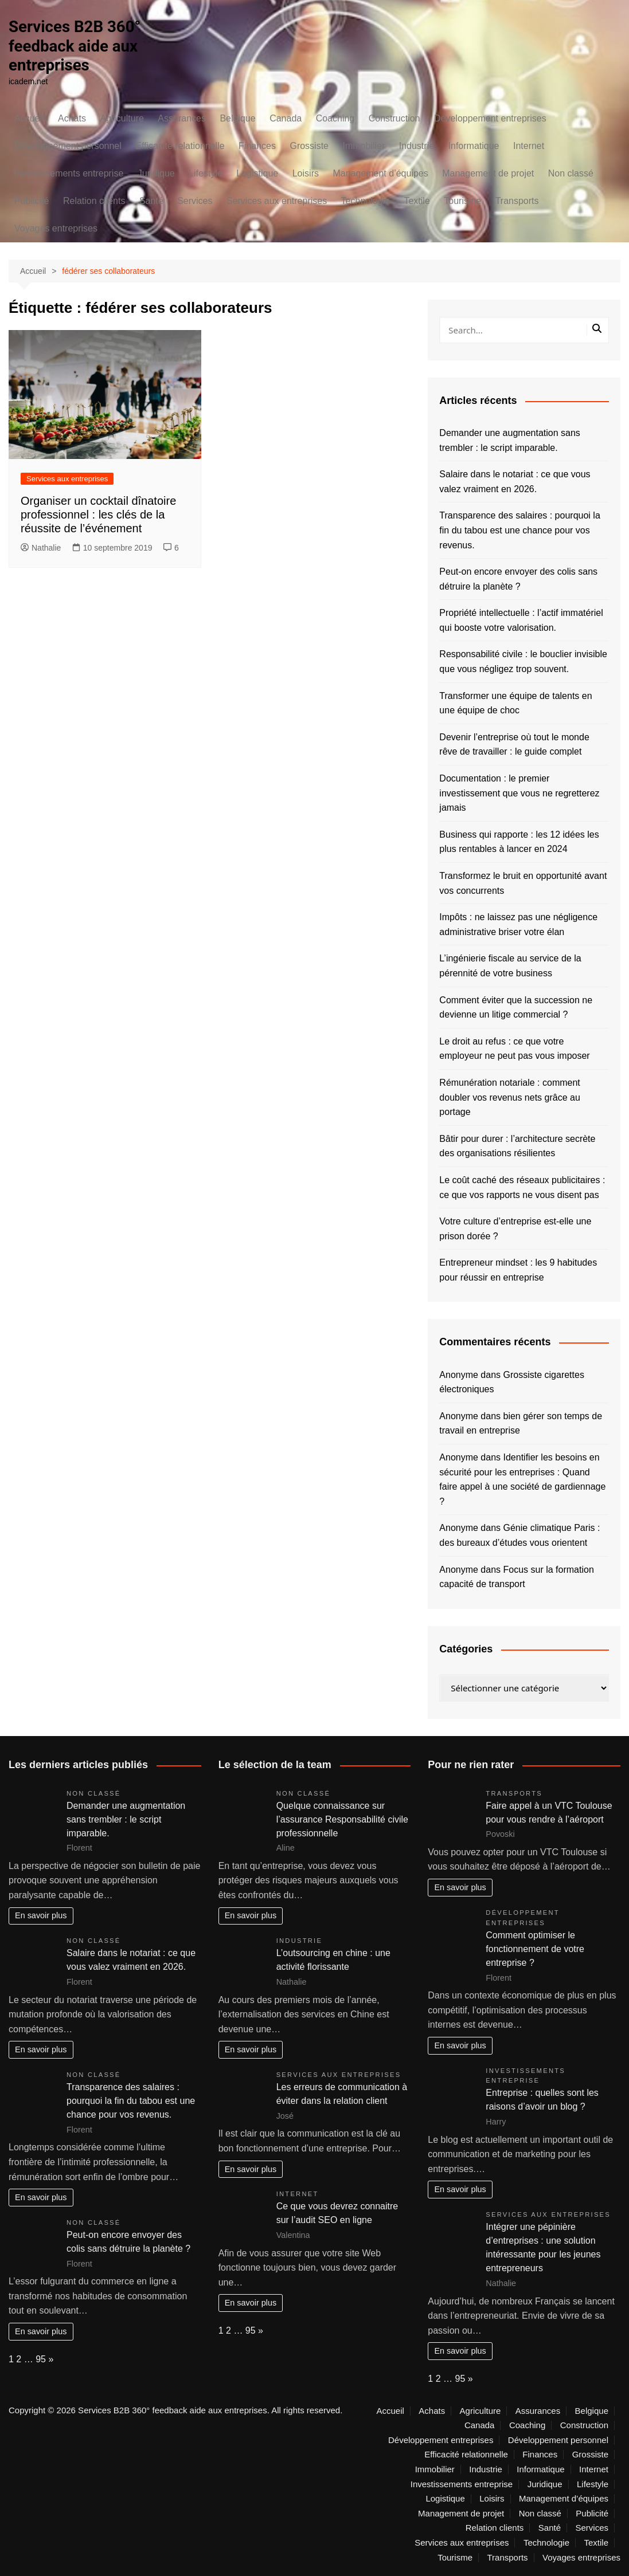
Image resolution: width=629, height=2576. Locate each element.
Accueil (29, 118)
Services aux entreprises (276, 201)
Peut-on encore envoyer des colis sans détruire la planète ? (518, 579)
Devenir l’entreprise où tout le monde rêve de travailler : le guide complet (514, 744)
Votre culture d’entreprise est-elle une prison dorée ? (515, 1228)
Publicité (31, 201)
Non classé (570, 173)
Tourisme (462, 201)
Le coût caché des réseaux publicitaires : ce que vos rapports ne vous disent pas (522, 1187)
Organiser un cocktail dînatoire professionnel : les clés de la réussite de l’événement (98, 514)
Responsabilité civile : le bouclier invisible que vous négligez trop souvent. (523, 661)
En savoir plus (41, 1915)
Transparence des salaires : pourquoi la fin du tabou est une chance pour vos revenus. (519, 530)
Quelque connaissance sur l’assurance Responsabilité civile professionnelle (342, 1819)
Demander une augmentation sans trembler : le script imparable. (509, 440)
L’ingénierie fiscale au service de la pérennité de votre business (510, 965)
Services (194, 201)
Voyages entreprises (55, 228)
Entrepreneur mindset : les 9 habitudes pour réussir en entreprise (518, 1270)
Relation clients (94, 201)
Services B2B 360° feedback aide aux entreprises (75, 45)
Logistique (257, 173)
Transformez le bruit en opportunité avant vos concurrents (523, 883)
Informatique (473, 146)
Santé (151, 201)
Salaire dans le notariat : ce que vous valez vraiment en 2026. (514, 481)
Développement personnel (68, 146)
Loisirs (305, 173)
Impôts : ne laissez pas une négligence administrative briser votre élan (518, 924)
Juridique (156, 173)
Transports (517, 201)
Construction (394, 118)
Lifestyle (205, 173)
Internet (528, 146)
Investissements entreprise (68, 173)
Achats (72, 118)
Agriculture (121, 118)
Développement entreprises (490, 118)
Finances (257, 146)
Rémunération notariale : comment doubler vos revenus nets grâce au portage (509, 1097)
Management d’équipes (380, 173)
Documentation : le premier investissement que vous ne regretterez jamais (519, 792)
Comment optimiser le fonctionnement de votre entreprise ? (535, 1949)
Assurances (182, 118)
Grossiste (309, 146)
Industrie (416, 146)
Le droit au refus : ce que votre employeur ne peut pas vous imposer (514, 1048)
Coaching (335, 118)
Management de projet (488, 173)
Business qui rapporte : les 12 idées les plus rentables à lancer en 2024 (519, 842)
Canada (285, 118)
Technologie (365, 201)
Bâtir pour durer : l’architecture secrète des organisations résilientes (517, 1146)
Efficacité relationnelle (179, 146)
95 (41, 2359)
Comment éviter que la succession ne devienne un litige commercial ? (515, 1007)
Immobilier (363, 146)
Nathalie (41, 547)
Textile (416, 201)
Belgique (237, 118)
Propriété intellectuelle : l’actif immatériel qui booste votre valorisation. (521, 620)
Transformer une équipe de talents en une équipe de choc (515, 703)
